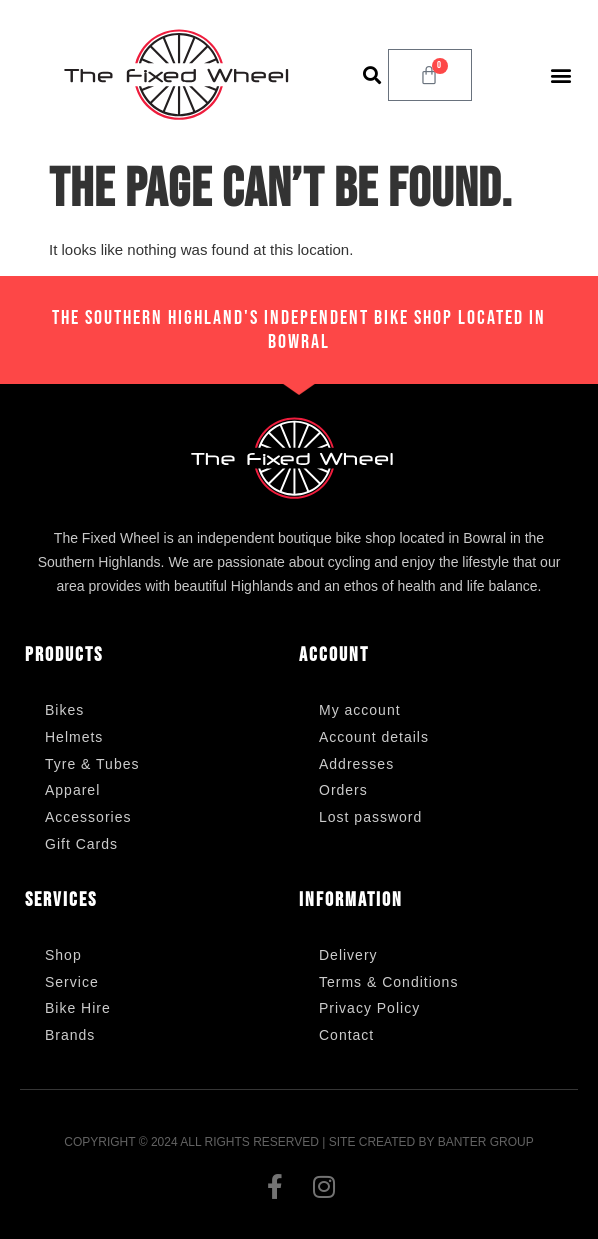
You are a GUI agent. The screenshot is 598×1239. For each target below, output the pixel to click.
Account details (374, 737)
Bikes (64, 710)
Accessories (88, 817)
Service (72, 982)
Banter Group (486, 1142)
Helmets (74, 737)
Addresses (356, 764)
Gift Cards (81, 844)
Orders (343, 790)
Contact (346, 1035)
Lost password (370, 817)
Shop (63, 955)
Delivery (348, 955)
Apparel (72, 790)
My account (360, 710)
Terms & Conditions (388, 982)
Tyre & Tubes (92, 764)
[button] (371, 74)
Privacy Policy (369, 1008)
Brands (70, 1035)
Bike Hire (78, 1008)
